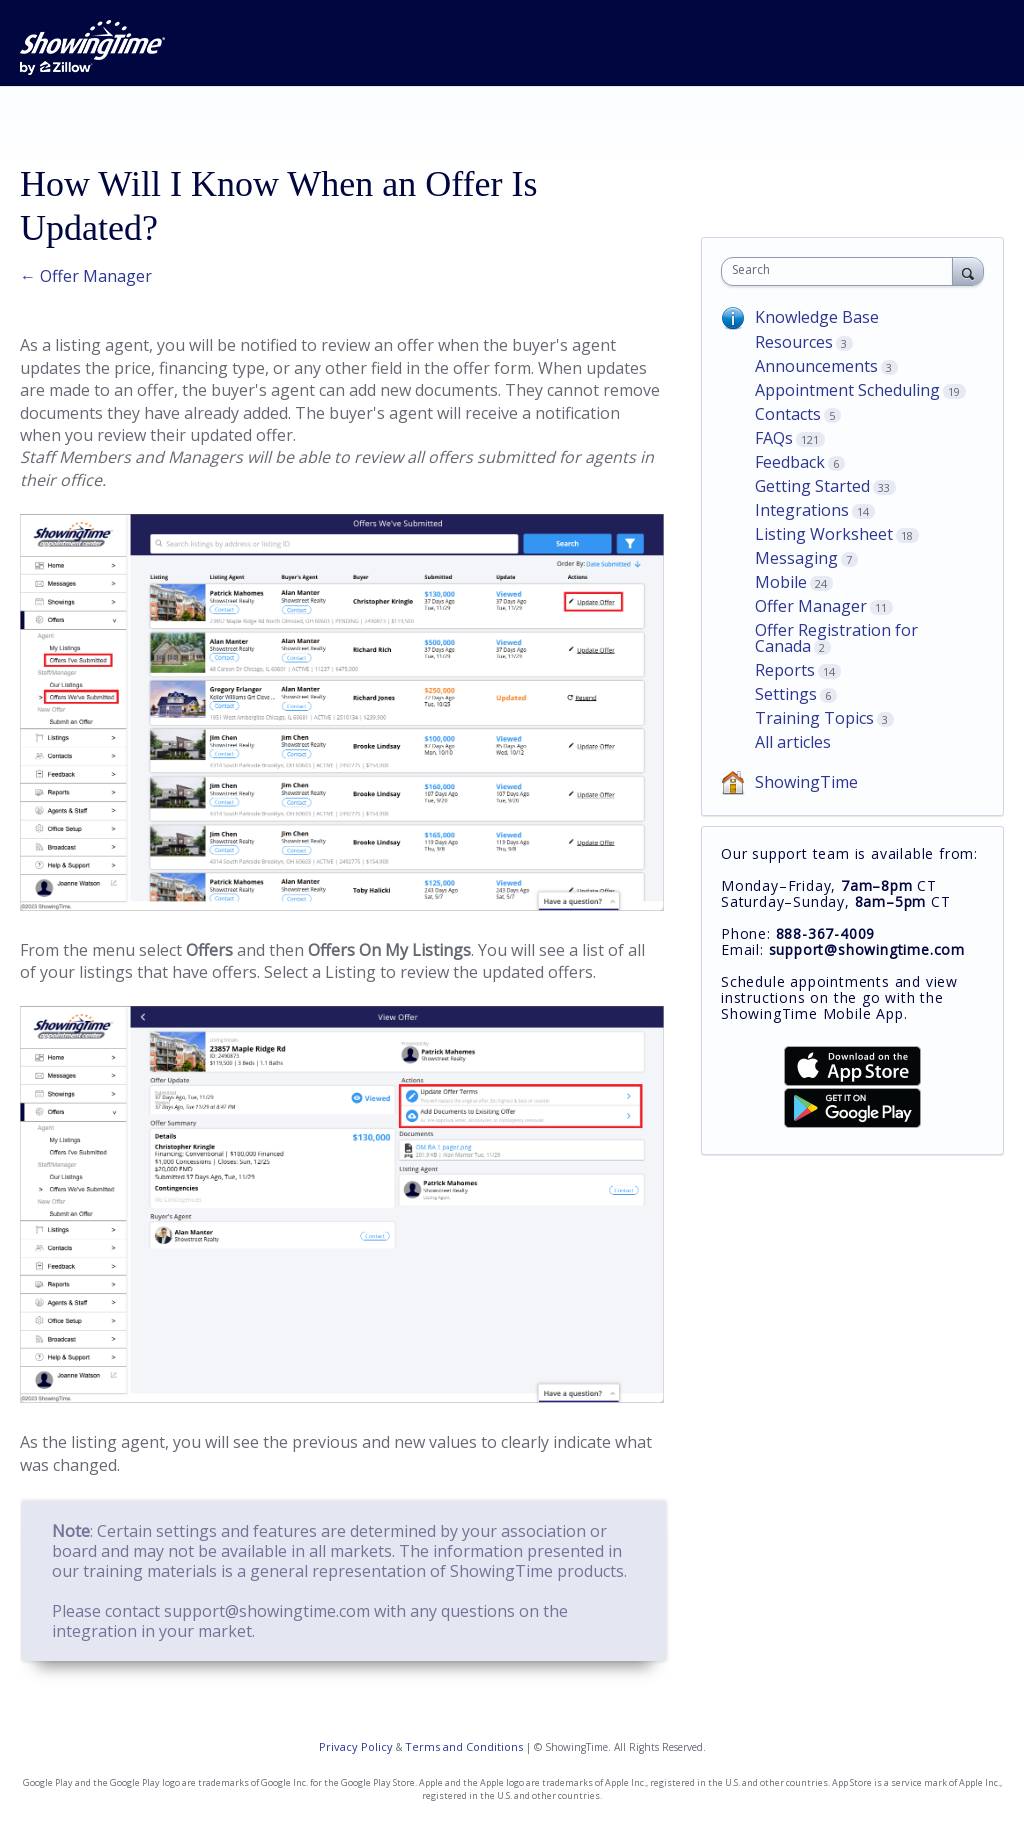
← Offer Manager (86, 276)
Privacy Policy (356, 1746)
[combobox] (841, 271)
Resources (794, 342)
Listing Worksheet (824, 534)
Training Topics (814, 718)
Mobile (781, 582)
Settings (786, 694)
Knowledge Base (817, 317)
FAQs (774, 438)
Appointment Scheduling (847, 390)
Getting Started (812, 486)
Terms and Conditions (464, 1746)
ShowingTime (806, 782)
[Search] (968, 271)
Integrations (802, 510)
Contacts (788, 414)
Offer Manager (811, 606)
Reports (785, 670)
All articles (793, 742)
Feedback (790, 462)
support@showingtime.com (267, 1611)
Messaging (796, 558)
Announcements (816, 366)
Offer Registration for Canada (836, 638)
